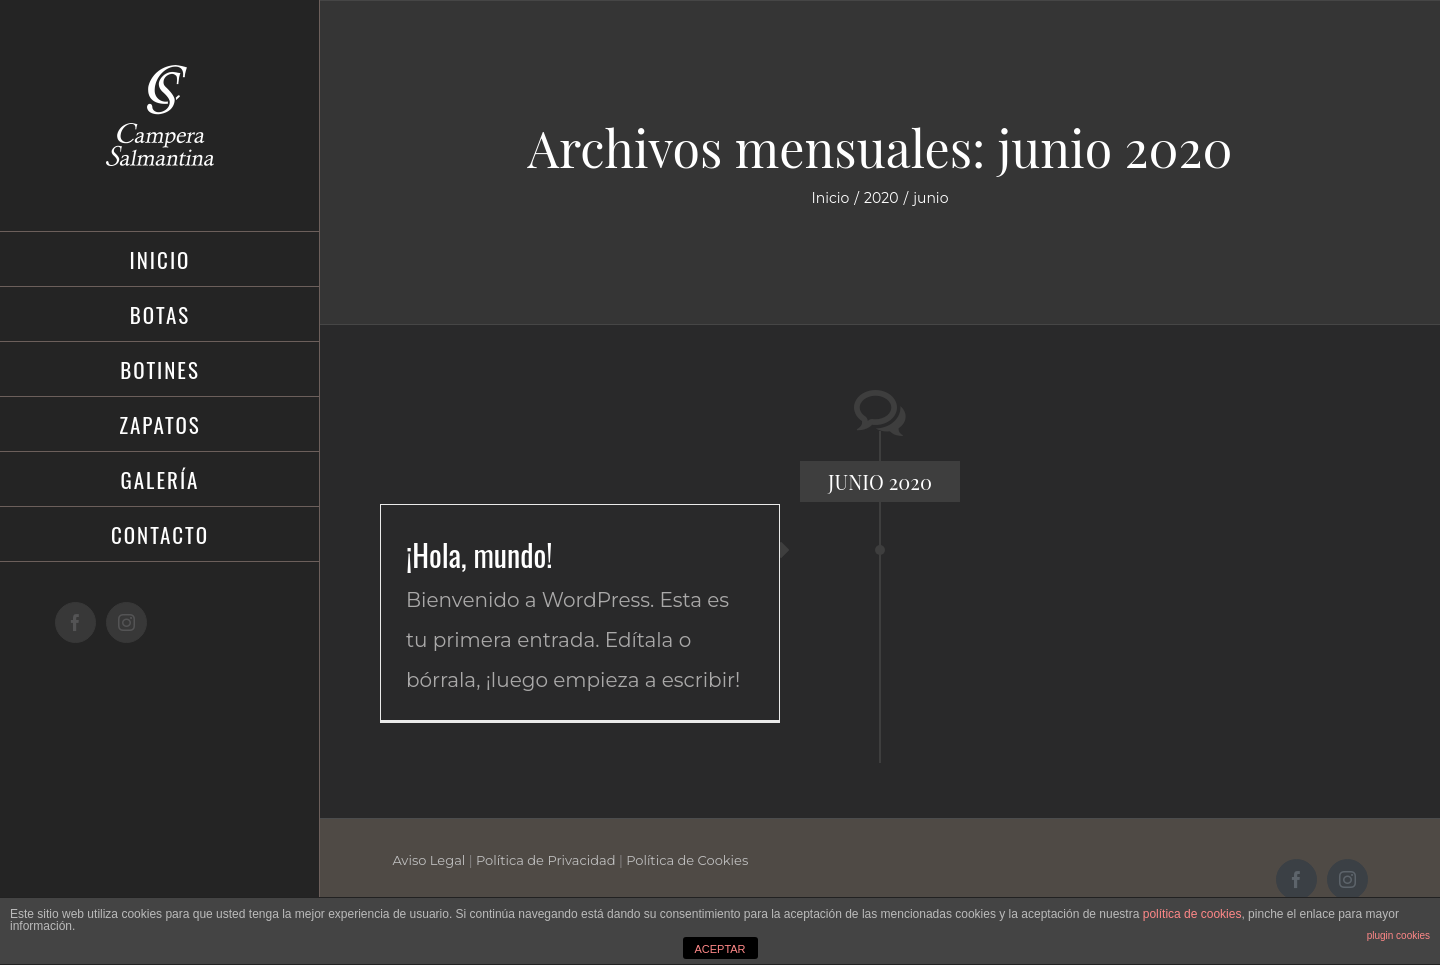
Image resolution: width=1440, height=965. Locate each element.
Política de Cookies (687, 860)
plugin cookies (1398, 935)
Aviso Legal (428, 860)
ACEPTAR (719, 949)
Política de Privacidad (546, 860)
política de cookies (1192, 914)
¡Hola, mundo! (479, 554)
